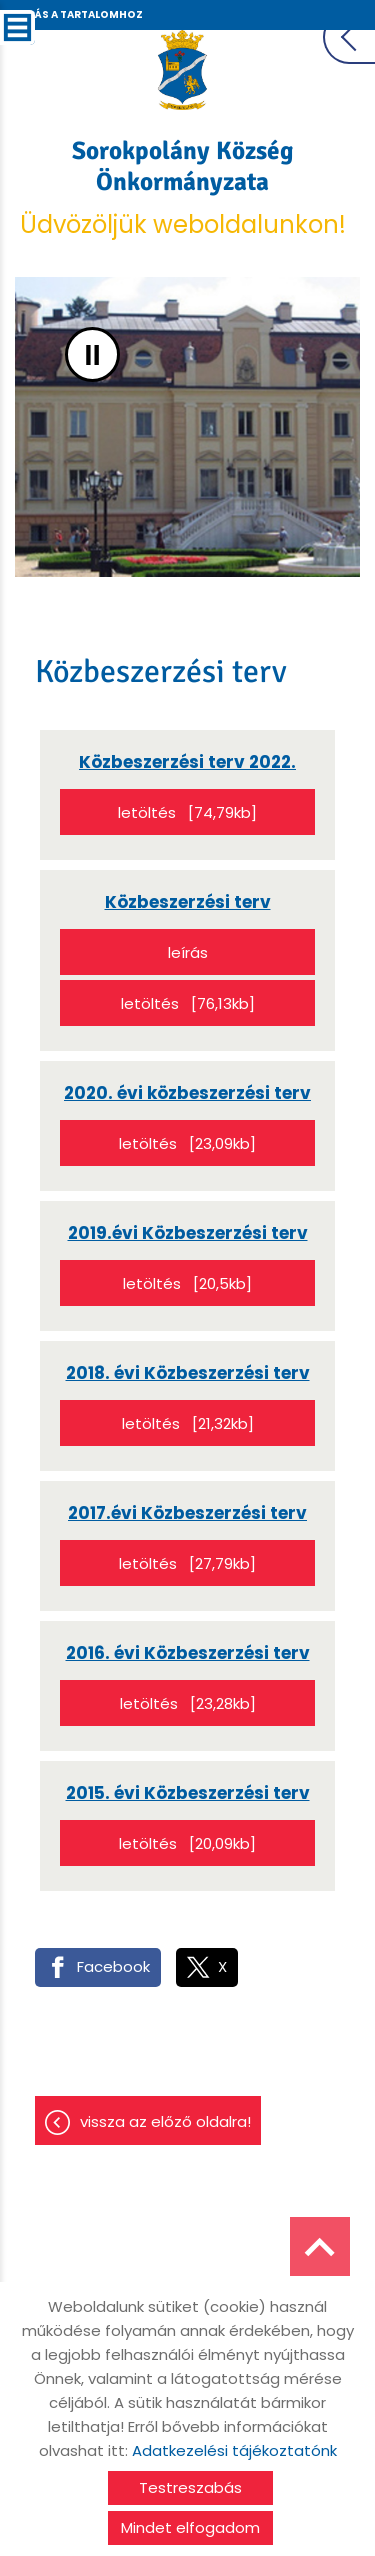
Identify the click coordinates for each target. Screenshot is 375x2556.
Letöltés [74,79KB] (187, 812)
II (92, 354)
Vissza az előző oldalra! (165, 2121)
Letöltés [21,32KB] (188, 1423)
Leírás (188, 952)
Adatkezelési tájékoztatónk (234, 2450)
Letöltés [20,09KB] (187, 1843)
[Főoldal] (182, 70)
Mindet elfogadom (190, 2527)
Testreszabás (190, 2487)
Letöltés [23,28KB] (188, 1703)
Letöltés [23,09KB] (187, 1143)
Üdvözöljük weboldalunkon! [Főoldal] (182, 188)
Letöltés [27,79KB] (187, 1563)
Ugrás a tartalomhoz (77, 14)
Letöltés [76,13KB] (188, 1003)
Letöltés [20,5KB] (187, 1283)
